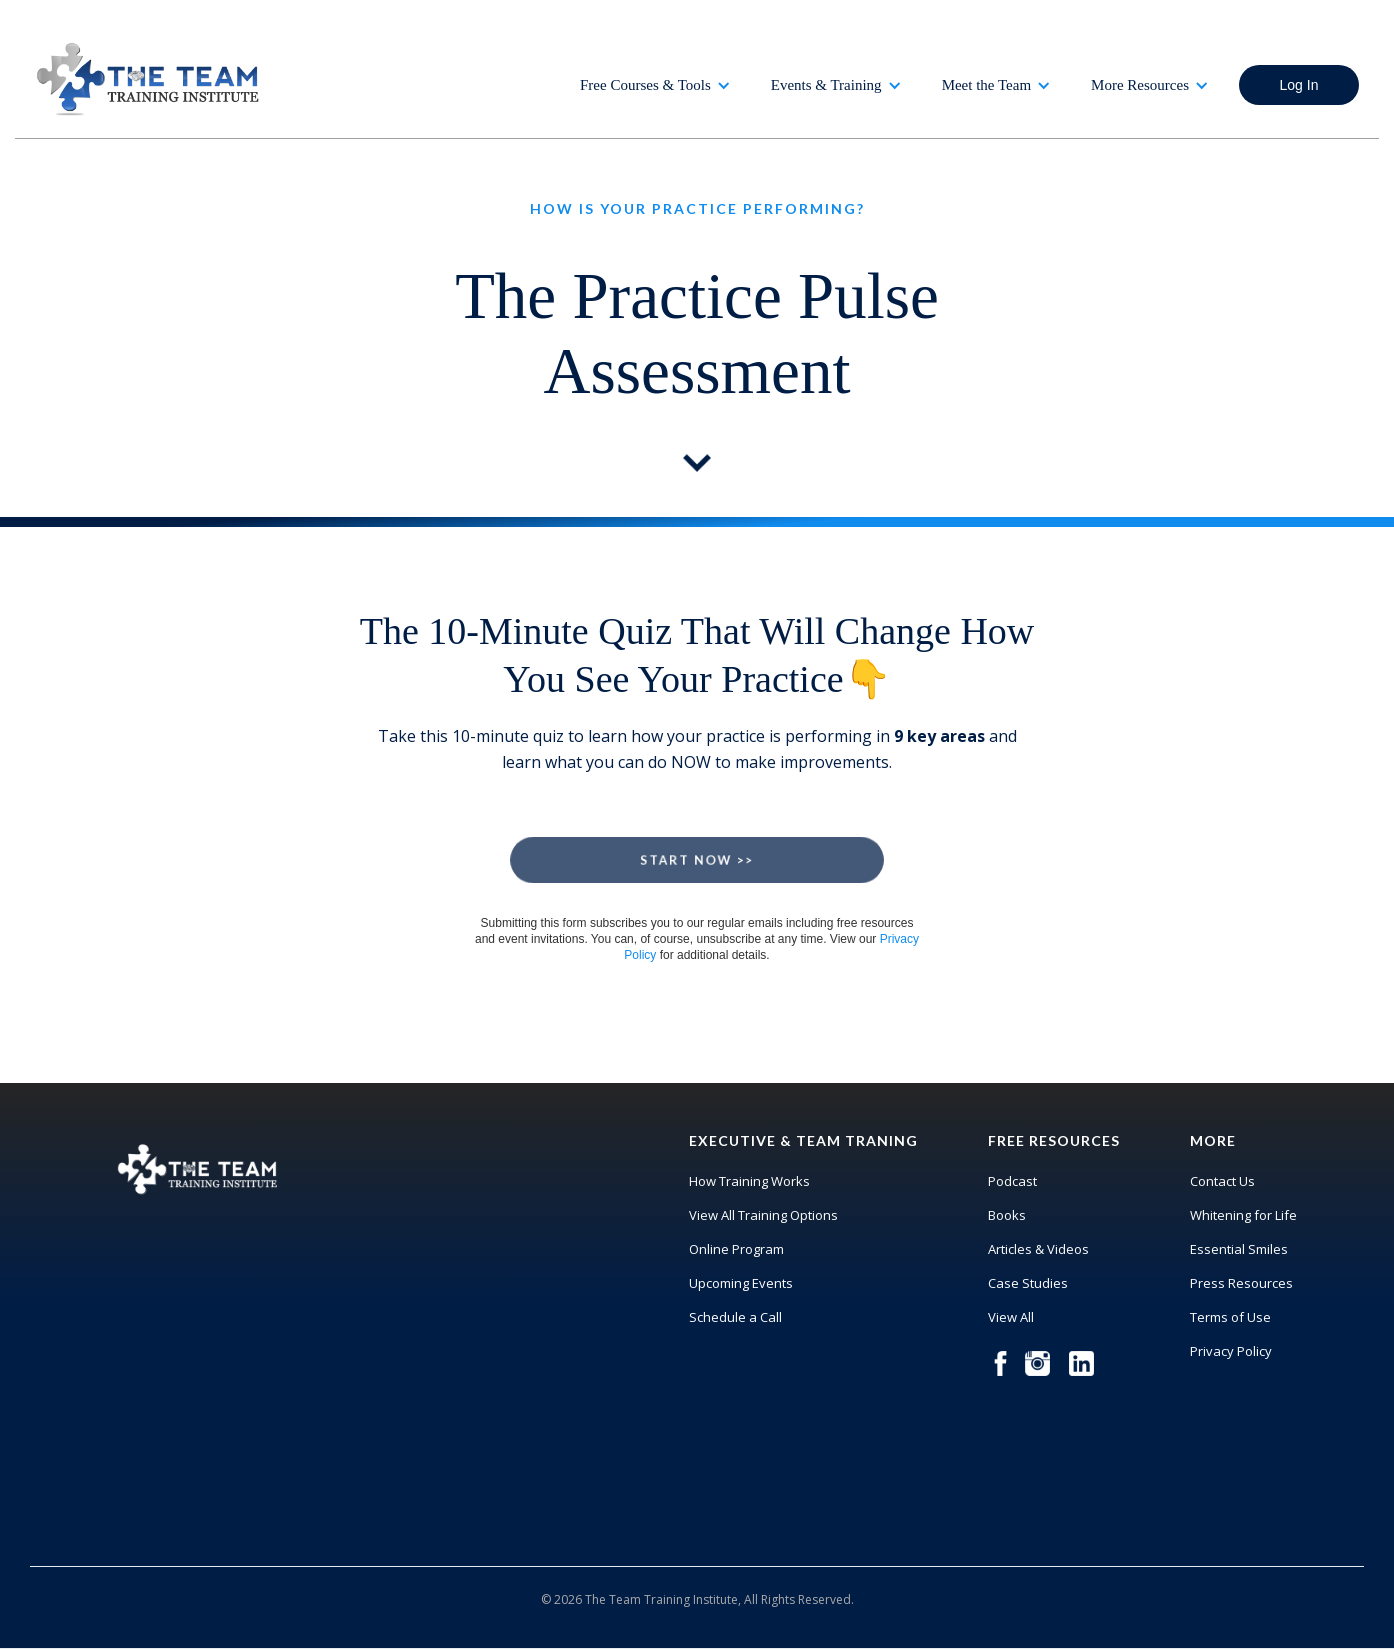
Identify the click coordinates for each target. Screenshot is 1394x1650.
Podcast (1012, 1181)
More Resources (1140, 85)
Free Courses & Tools (645, 85)
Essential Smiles (1239, 1249)
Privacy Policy (1231, 1351)
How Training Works (749, 1181)
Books (1007, 1215)
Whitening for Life (1243, 1215)
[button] (655, 85)
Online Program (736, 1249)
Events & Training (826, 85)
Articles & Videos (1038, 1249)
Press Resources (1241, 1283)
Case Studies (1028, 1283)
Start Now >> (697, 860)
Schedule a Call (735, 1317)
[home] (150, 79)
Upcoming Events (741, 1283)
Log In (1299, 85)
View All (1011, 1317)
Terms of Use (1230, 1317)
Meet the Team (986, 85)
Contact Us (1222, 1181)
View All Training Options (763, 1215)
